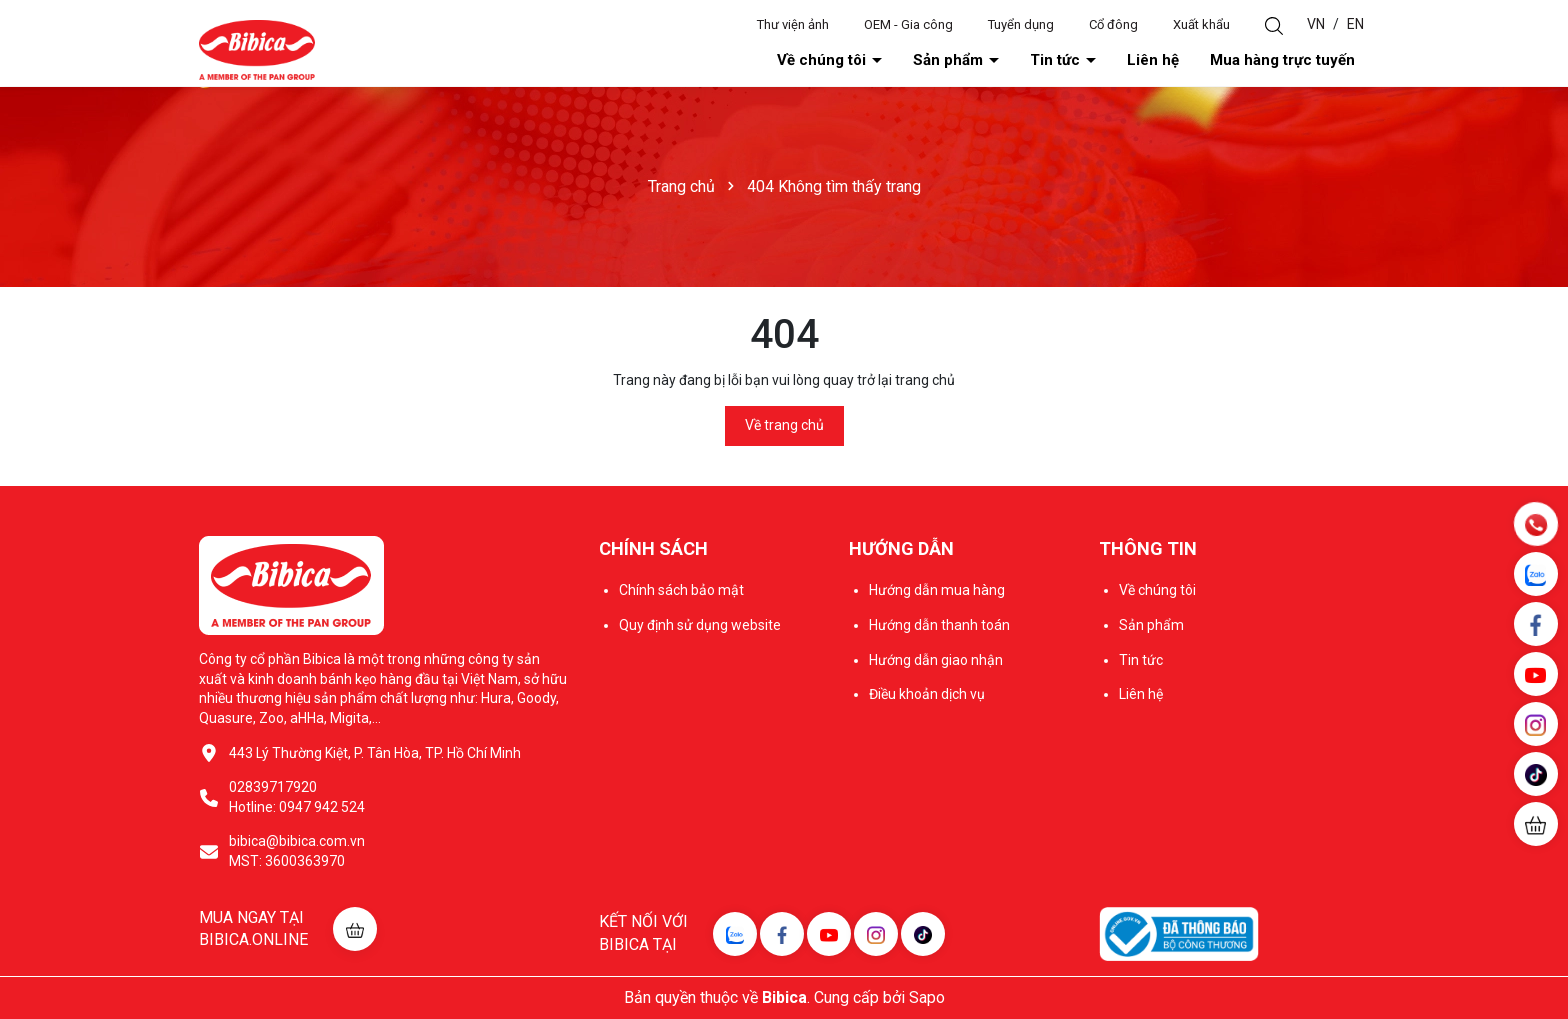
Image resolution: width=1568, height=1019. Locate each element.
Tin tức (1057, 60)
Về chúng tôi (823, 60)
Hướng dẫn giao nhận (936, 660)
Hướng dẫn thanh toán (939, 625)
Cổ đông (1113, 24)
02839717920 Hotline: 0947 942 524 (297, 797)
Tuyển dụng (1021, 24)
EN (1355, 24)
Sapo (927, 997)
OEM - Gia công (908, 24)
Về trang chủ (784, 425)
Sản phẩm (950, 60)
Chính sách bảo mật (681, 590)
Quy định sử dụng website (700, 625)
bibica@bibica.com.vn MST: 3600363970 (297, 851)
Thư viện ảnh (793, 24)
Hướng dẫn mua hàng (937, 590)
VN (1316, 24)
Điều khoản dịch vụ (927, 694)
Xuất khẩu (1201, 24)
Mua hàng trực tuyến (1282, 60)
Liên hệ (1153, 60)
